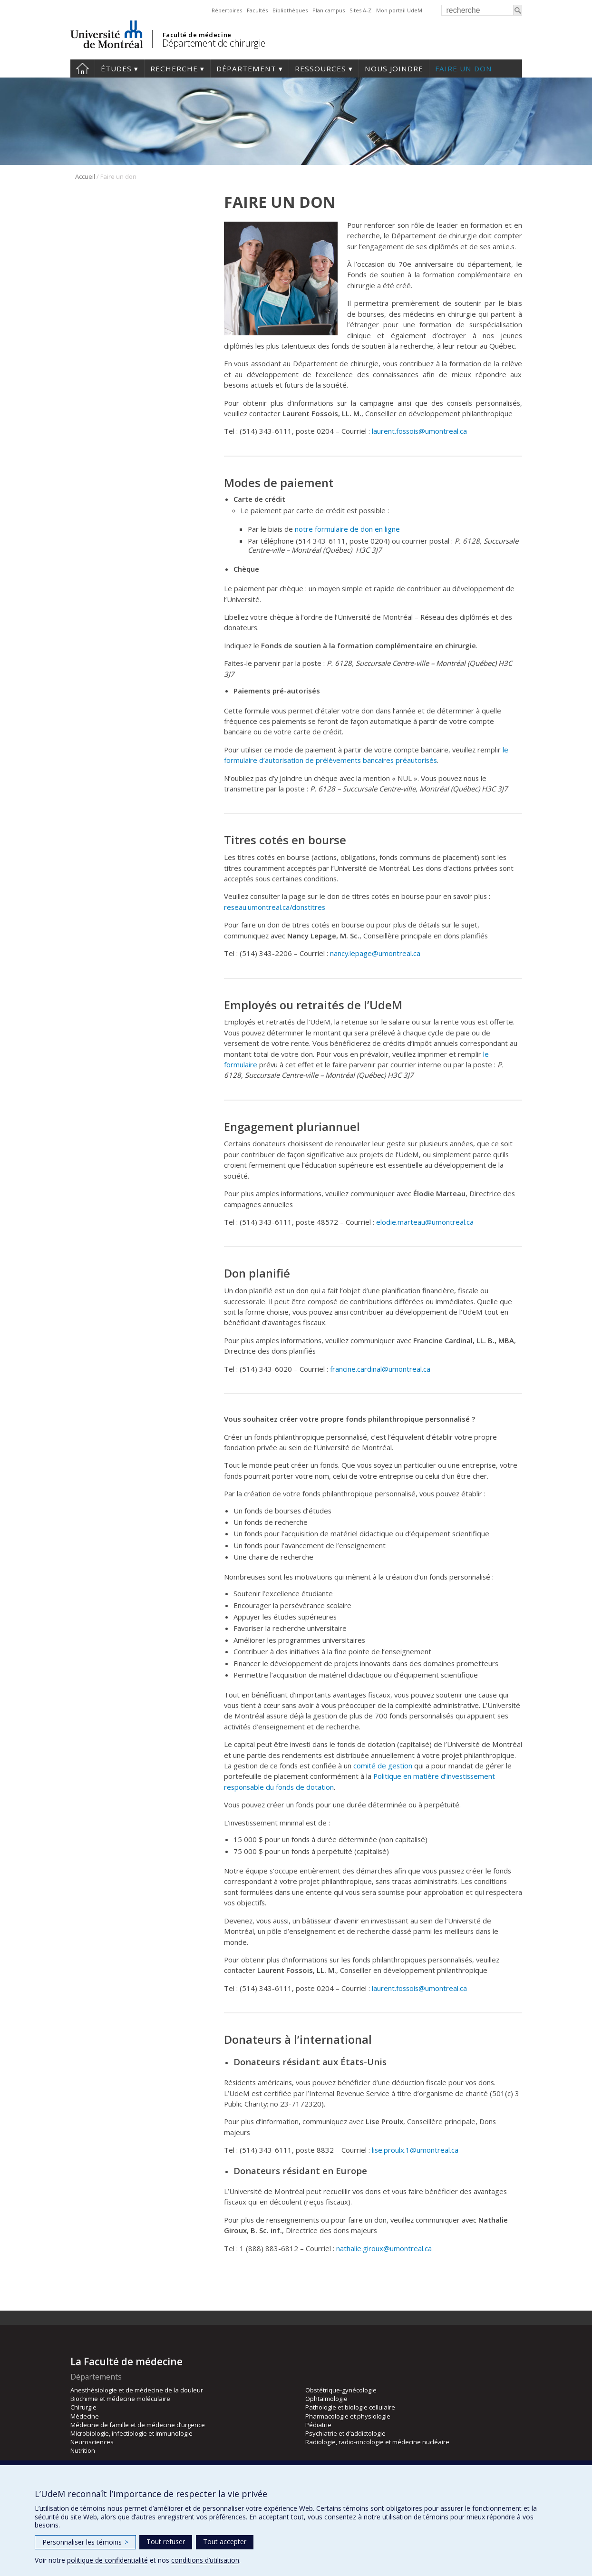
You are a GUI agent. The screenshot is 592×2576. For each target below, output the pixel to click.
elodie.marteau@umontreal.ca (425, 1222)
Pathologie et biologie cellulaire (350, 2407)
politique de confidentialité (107, 2560)
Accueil (85, 176)
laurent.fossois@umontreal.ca (419, 431)
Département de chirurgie (213, 43)
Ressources (320, 68)
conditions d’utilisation (205, 2560)
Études (116, 68)
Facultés (257, 10)
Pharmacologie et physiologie (347, 2416)
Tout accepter (224, 2541)
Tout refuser (165, 2541)
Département (246, 68)
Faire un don (463, 68)
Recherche (174, 68)
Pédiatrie (318, 2424)
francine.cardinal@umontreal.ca (380, 1369)
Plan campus (328, 10)
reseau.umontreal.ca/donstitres (274, 907)
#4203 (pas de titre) (82, 68)
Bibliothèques (290, 10)
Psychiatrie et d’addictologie (345, 2433)
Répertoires (227, 10)
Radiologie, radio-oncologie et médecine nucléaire (377, 2442)
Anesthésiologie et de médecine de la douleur (136, 2390)
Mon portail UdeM (399, 10)
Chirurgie (83, 2407)
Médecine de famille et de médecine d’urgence (137, 2424)
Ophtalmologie (326, 2398)
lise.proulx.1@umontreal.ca (415, 2150)
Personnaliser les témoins (85, 2542)
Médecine (84, 2416)
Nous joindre (394, 68)
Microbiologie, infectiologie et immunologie (131, 2433)
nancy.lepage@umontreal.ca (375, 953)
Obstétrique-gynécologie (341, 2390)
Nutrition (82, 2450)
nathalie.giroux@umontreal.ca (384, 2248)
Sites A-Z (360, 10)
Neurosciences (92, 2442)
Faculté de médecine (197, 34)
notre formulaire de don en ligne (347, 529)
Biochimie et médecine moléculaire (120, 2398)
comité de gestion (382, 1765)
